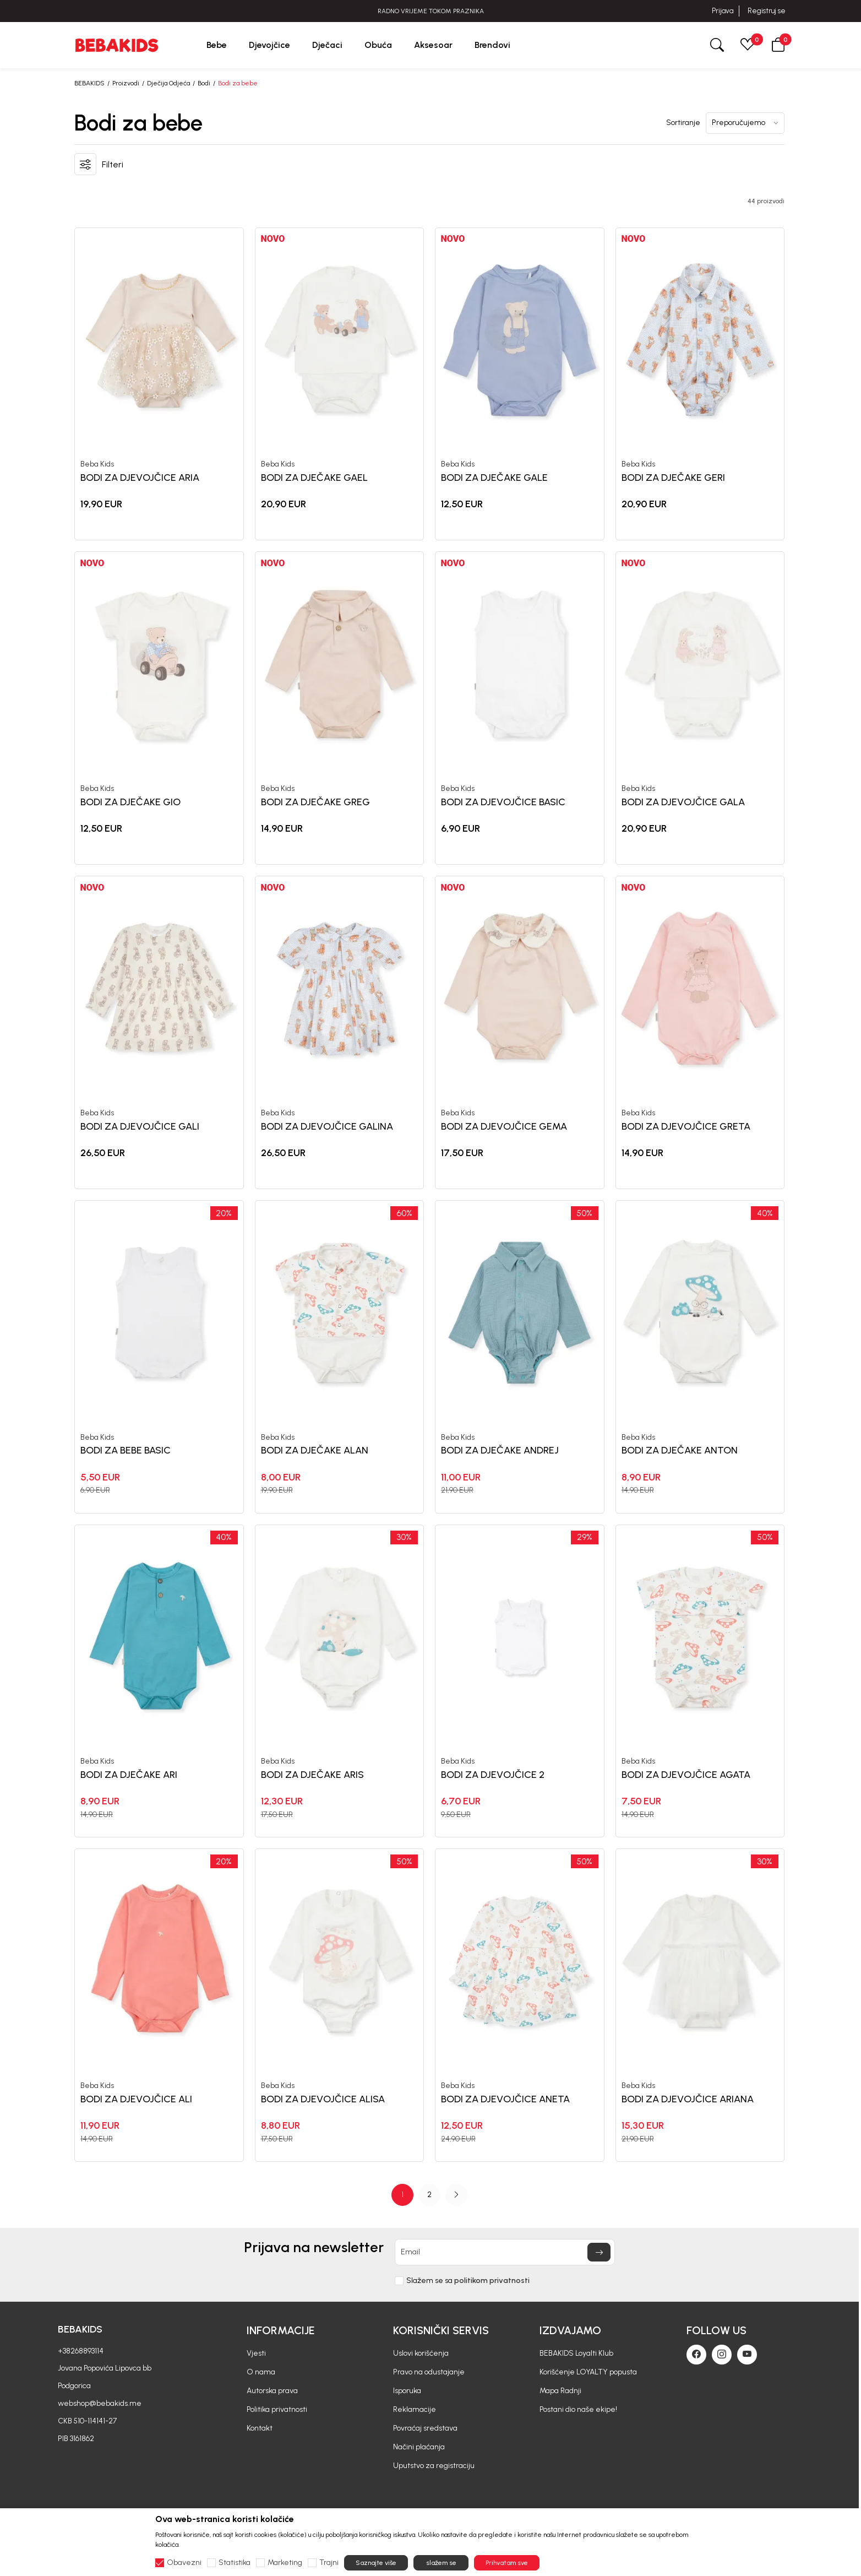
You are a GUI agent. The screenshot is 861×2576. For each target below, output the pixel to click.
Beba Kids (97, 464)
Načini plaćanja (419, 2447)
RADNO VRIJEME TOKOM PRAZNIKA (431, 11)
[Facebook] (696, 2355)
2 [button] (429, 2194)
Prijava (722, 11)
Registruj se (767, 11)
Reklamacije (414, 2409)
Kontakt (260, 2428)
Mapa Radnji (560, 2390)
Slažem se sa (468, 2281)
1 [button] (402, 2194)
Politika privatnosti (277, 2409)
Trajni (329, 2563)
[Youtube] (747, 2355)
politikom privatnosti (492, 2280)
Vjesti (256, 2353)
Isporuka (407, 2390)
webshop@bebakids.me (99, 2403)
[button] (778, 44)
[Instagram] (722, 2355)
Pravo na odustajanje (429, 2372)
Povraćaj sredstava (425, 2428)
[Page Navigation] (429, 2195)
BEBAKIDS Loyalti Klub (576, 2353)
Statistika (234, 2563)
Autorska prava (272, 2390)
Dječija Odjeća (168, 83)
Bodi (204, 83)
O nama (261, 2372)
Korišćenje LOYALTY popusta (588, 2372)
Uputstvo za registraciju (434, 2465)
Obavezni (184, 2563)
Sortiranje (683, 123)
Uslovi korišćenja (421, 2353)
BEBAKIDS (89, 83)
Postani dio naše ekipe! (578, 2409)
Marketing (285, 2563)
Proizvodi (125, 83)
